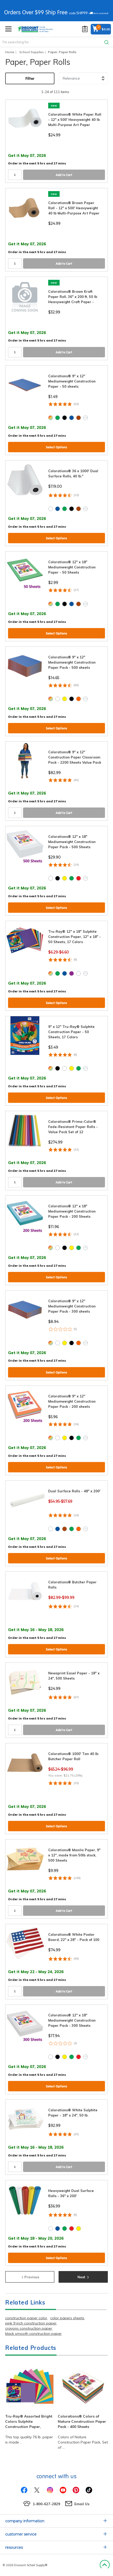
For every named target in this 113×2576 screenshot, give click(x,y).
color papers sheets (67, 2318)
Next (83, 2276)
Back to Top (104, 2565)
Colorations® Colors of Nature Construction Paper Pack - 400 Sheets (82, 2421)
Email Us (81, 2504)
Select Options (56, 447)
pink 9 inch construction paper (30, 2323)
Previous (30, 2276)
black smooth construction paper (33, 2333)
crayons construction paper (28, 2328)
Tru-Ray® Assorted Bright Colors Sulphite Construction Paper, (28, 2421)
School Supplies (31, 52)
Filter (29, 78)
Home (9, 52)
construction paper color (26, 2318)
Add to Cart (64, 175)
